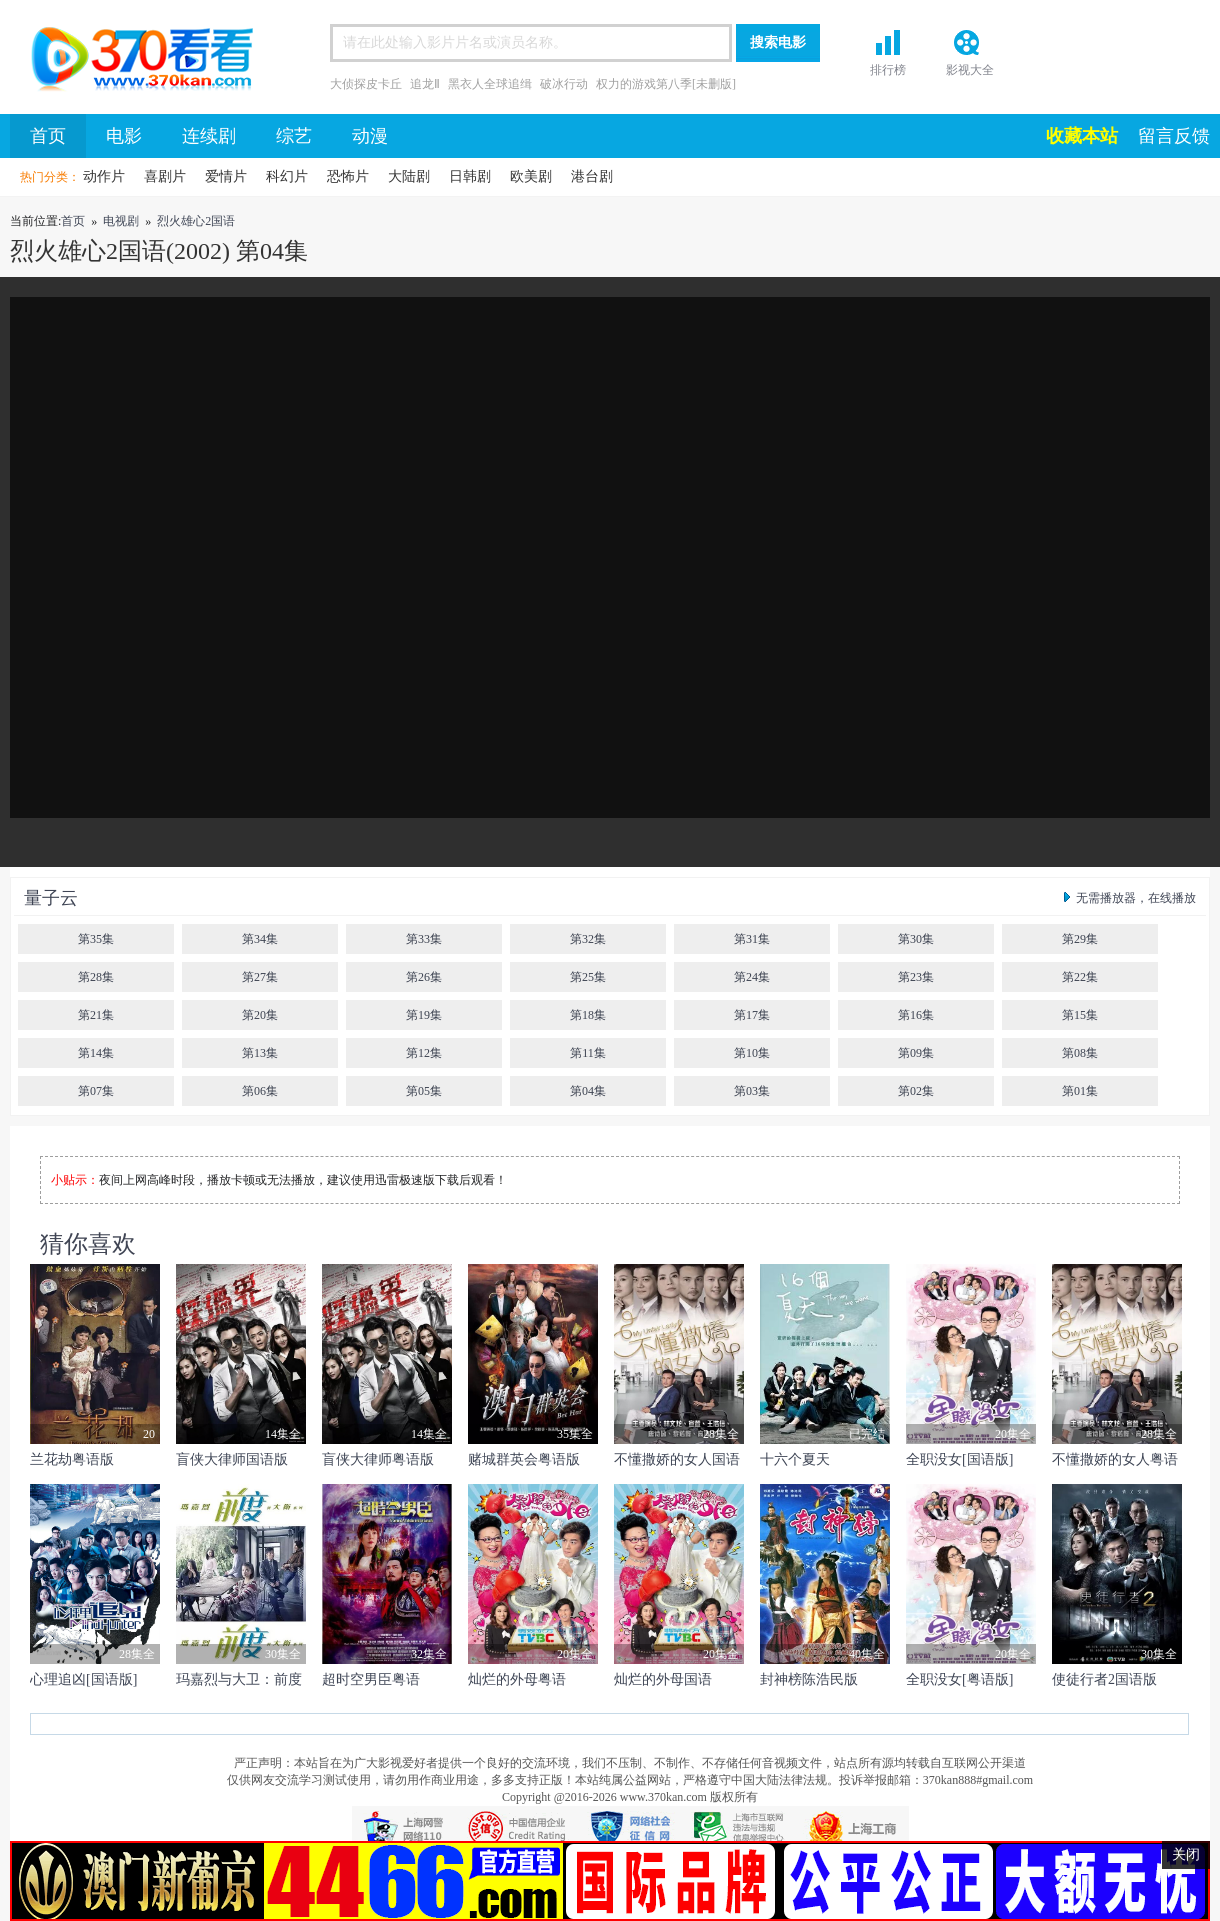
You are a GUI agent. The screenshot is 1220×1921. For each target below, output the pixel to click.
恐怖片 (348, 176)
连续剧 (209, 136)
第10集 (752, 1053)
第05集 (424, 1091)
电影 (124, 136)
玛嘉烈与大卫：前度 (239, 1679)
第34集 (260, 939)
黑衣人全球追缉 (490, 84)
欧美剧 (531, 176)
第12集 (424, 1053)
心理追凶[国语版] (83, 1679)
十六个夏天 (795, 1459)
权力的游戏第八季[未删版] (666, 84)
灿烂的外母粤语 (517, 1679)
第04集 (588, 1091)
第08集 (1080, 1053)
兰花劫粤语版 (72, 1459)
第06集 (260, 1091)
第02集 (916, 1091)
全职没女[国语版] (959, 1459)
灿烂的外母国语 (663, 1679)
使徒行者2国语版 (1104, 1679)
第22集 (1080, 977)
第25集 (588, 977)
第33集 (424, 939)
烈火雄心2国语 (196, 221)
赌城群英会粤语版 (524, 1459)
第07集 (96, 1091)
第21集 (96, 1015)
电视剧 (121, 221)
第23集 (916, 977)
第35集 (96, 939)
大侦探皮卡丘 (366, 84)
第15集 (1080, 1015)
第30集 (916, 939)
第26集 (424, 977)
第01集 (1080, 1091)
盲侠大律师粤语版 (378, 1459)
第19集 (424, 1015)
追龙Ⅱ (425, 84)
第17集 (752, 1015)
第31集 (752, 939)
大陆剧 (409, 176)
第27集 (260, 977)
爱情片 (226, 176)
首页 (135, 62)
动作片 (104, 176)
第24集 (752, 977)
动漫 (370, 136)
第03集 (752, 1091)
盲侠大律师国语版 (232, 1459)
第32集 (588, 939)
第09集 (916, 1053)
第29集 (1080, 939)
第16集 (916, 1015)
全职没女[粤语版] (959, 1679)
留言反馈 (1174, 136)
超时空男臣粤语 (371, 1679)
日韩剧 (470, 176)
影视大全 (970, 70)
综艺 (294, 136)
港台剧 (592, 176)
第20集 (260, 1015)
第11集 (588, 1053)
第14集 (96, 1053)
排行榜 (888, 70)
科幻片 (287, 176)
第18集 (588, 1015)
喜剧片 (165, 176)
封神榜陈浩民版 (809, 1679)
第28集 (96, 977)
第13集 (260, 1053)
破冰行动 (564, 84)
